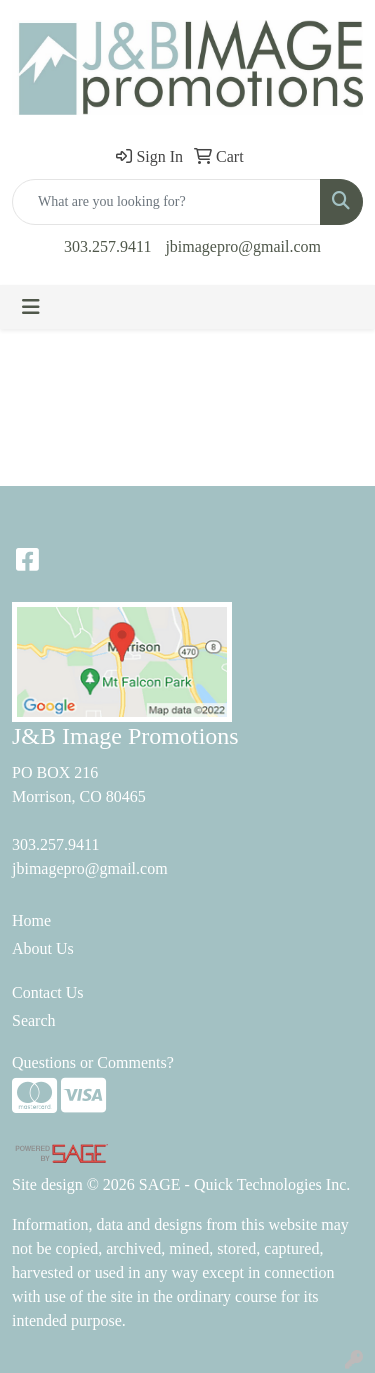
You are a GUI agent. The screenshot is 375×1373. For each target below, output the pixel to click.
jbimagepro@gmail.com (243, 246)
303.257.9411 (107, 246)
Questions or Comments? (93, 1062)
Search (34, 1020)
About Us (43, 948)
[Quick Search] (166, 202)
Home (31, 920)
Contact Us (48, 992)
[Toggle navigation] (31, 307)
